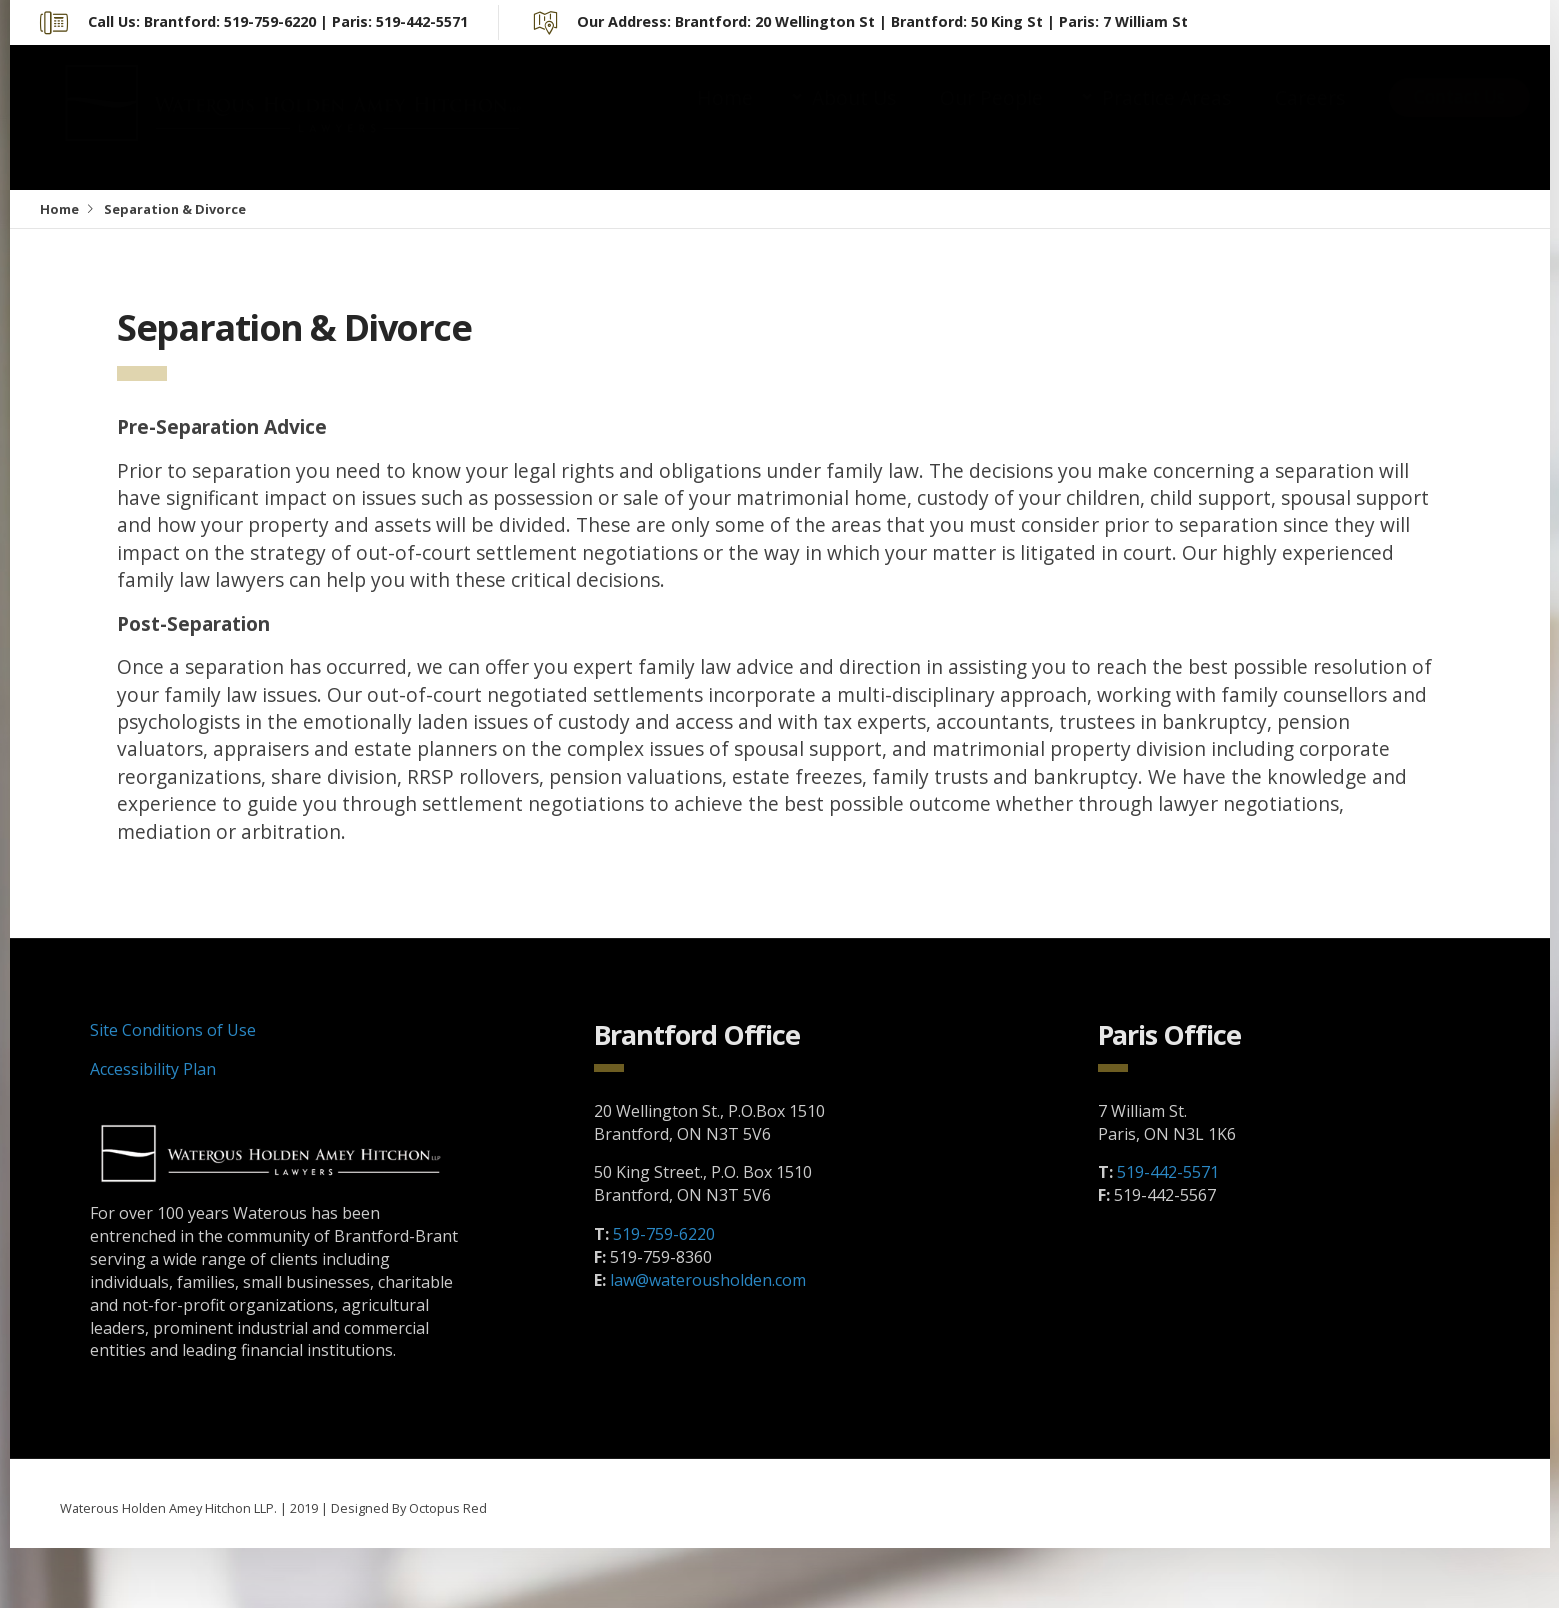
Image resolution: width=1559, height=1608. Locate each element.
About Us (854, 117)
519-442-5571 (1168, 1172)
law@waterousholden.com (708, 1280)
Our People (991, 117)
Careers (1310, 117)
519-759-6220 (664, 1234)
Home (725, 117)
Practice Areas (1166, 117)
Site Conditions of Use (173, 1030)
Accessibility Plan (153, 1069)
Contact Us (1459, 116)
